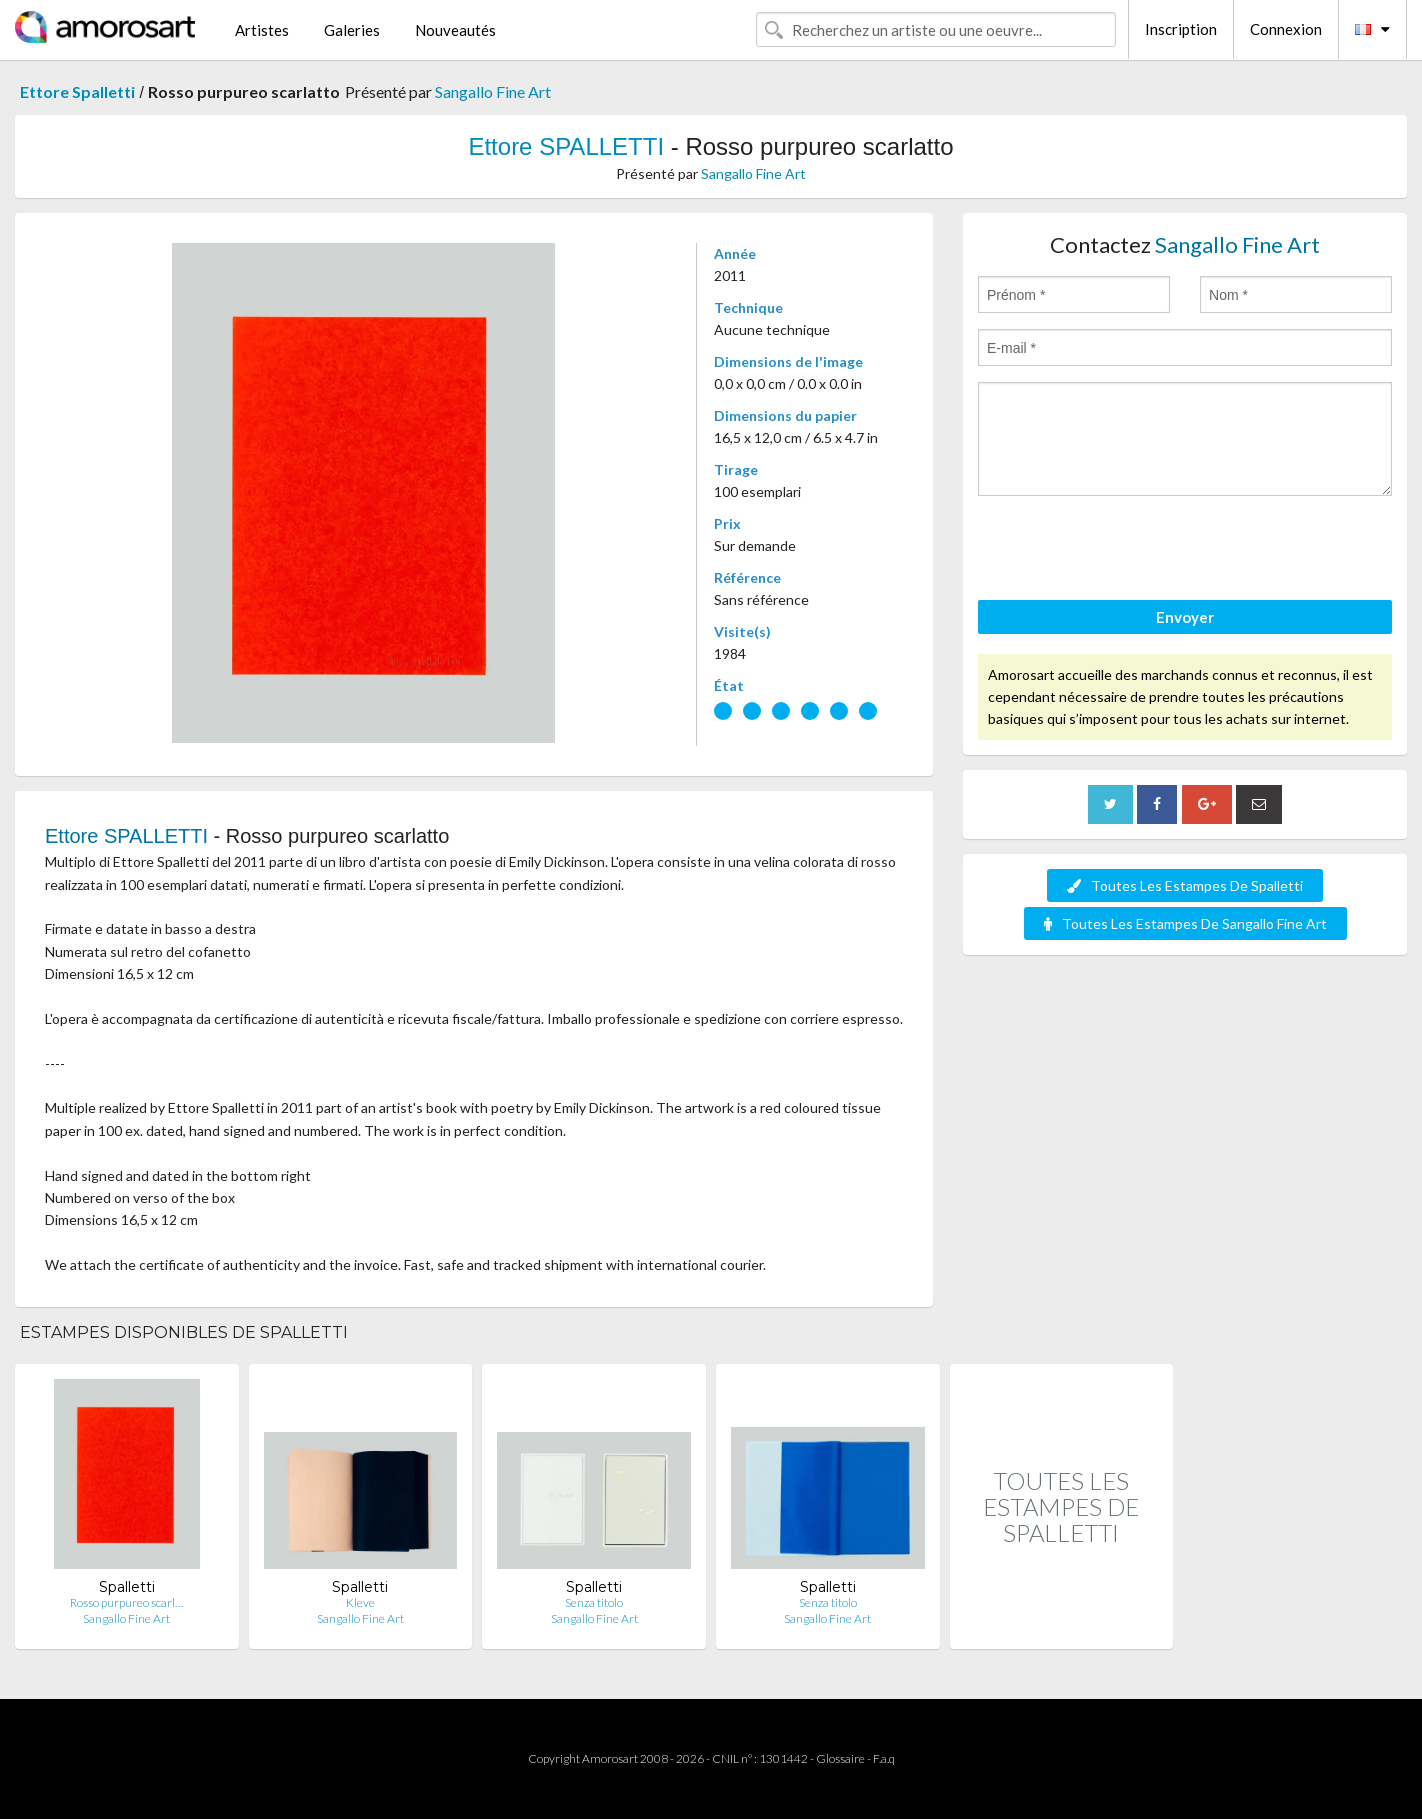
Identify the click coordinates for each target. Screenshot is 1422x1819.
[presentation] (1130, 551)
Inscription (1181, 29)
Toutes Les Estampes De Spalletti (1185, 885)
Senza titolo (594, 1602)
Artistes (262, 30)
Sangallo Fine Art (493, 91)
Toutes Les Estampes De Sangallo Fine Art (1185, 923)
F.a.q (884, 1758)
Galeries (352, 30)
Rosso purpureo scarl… (126, 1602)
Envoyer (1185, 617)
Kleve (360, 1602)
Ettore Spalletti (77, 91)
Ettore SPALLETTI (566, 146)
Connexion (1286, 29)
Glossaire (840, 1758)
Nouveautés (455, 30)
